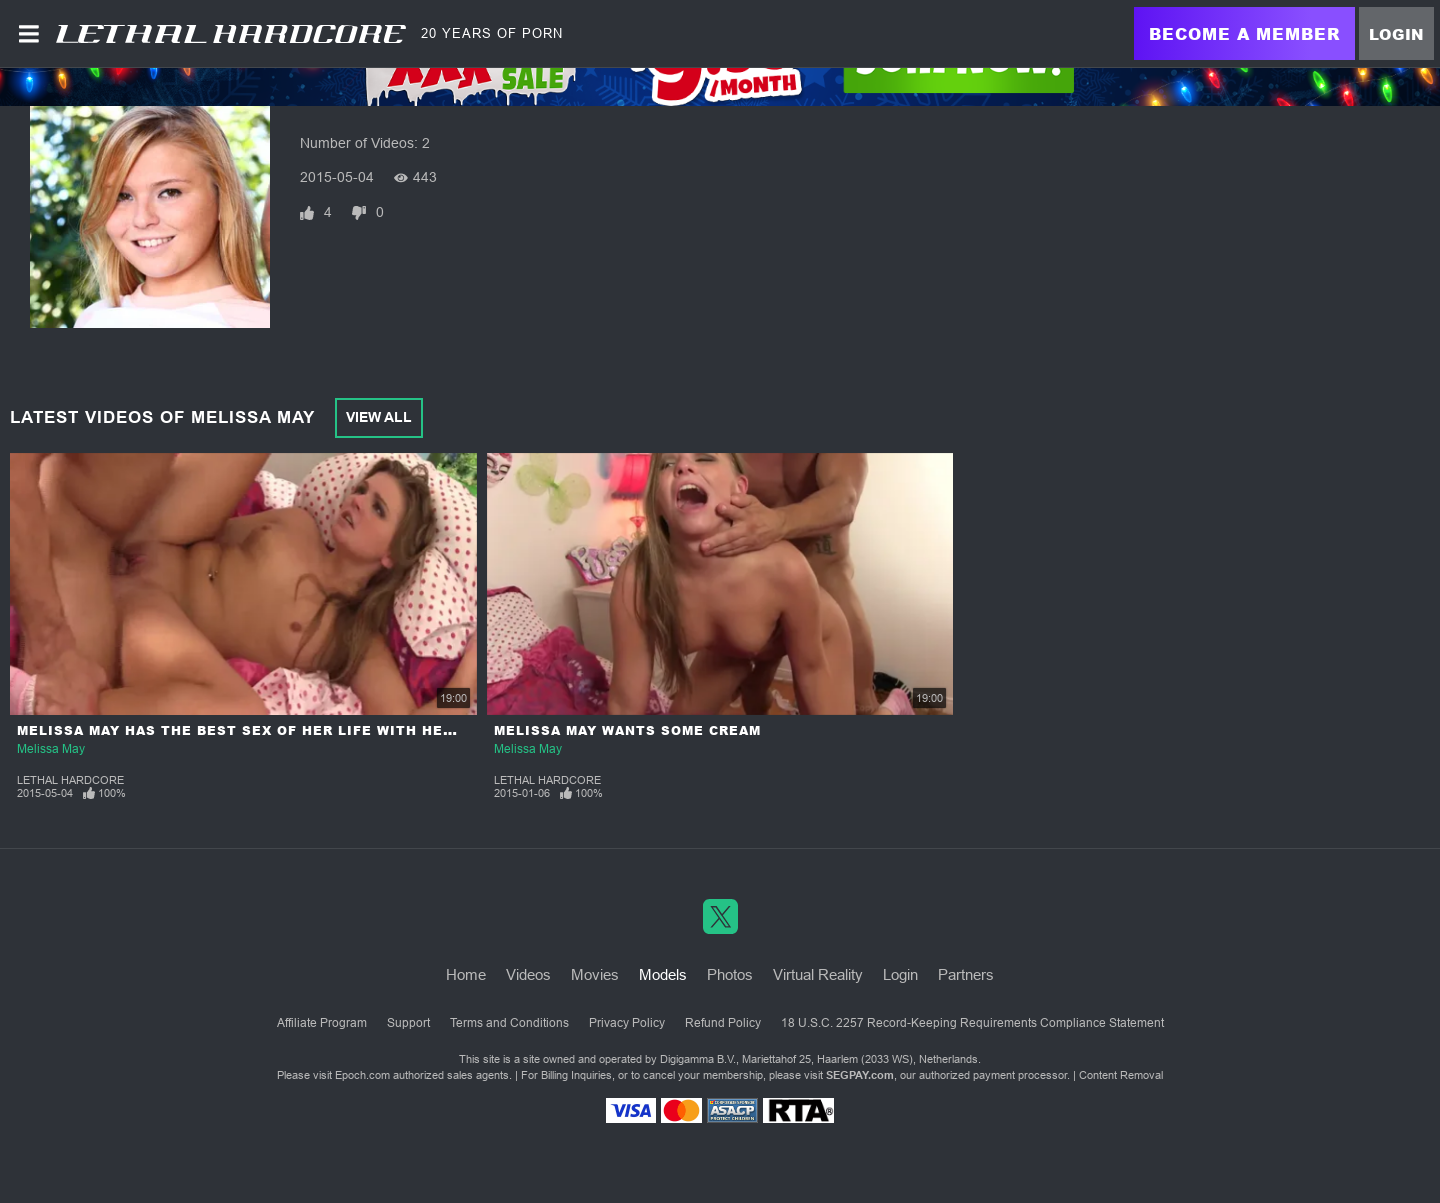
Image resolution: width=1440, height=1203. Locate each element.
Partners (966, 974)
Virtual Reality (818, 974)
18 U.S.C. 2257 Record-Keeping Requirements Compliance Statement (972, 1023)
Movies (595, 974)
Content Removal (1121, 1075)
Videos (528, 974)
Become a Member (1244, 33)
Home (466, 974)
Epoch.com (362, 1075)
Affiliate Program (322, 1023)
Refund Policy (723, 1023)
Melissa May (51, 749)
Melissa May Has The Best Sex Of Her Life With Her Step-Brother (296, 730)
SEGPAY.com (860, 1075)
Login (1396, 34)
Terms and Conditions (509, 1023)
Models (663, 974)
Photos (730, 974)
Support (408, 1023)
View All (379, 417)
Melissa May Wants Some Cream (627, 730)
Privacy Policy (627, 1023)
